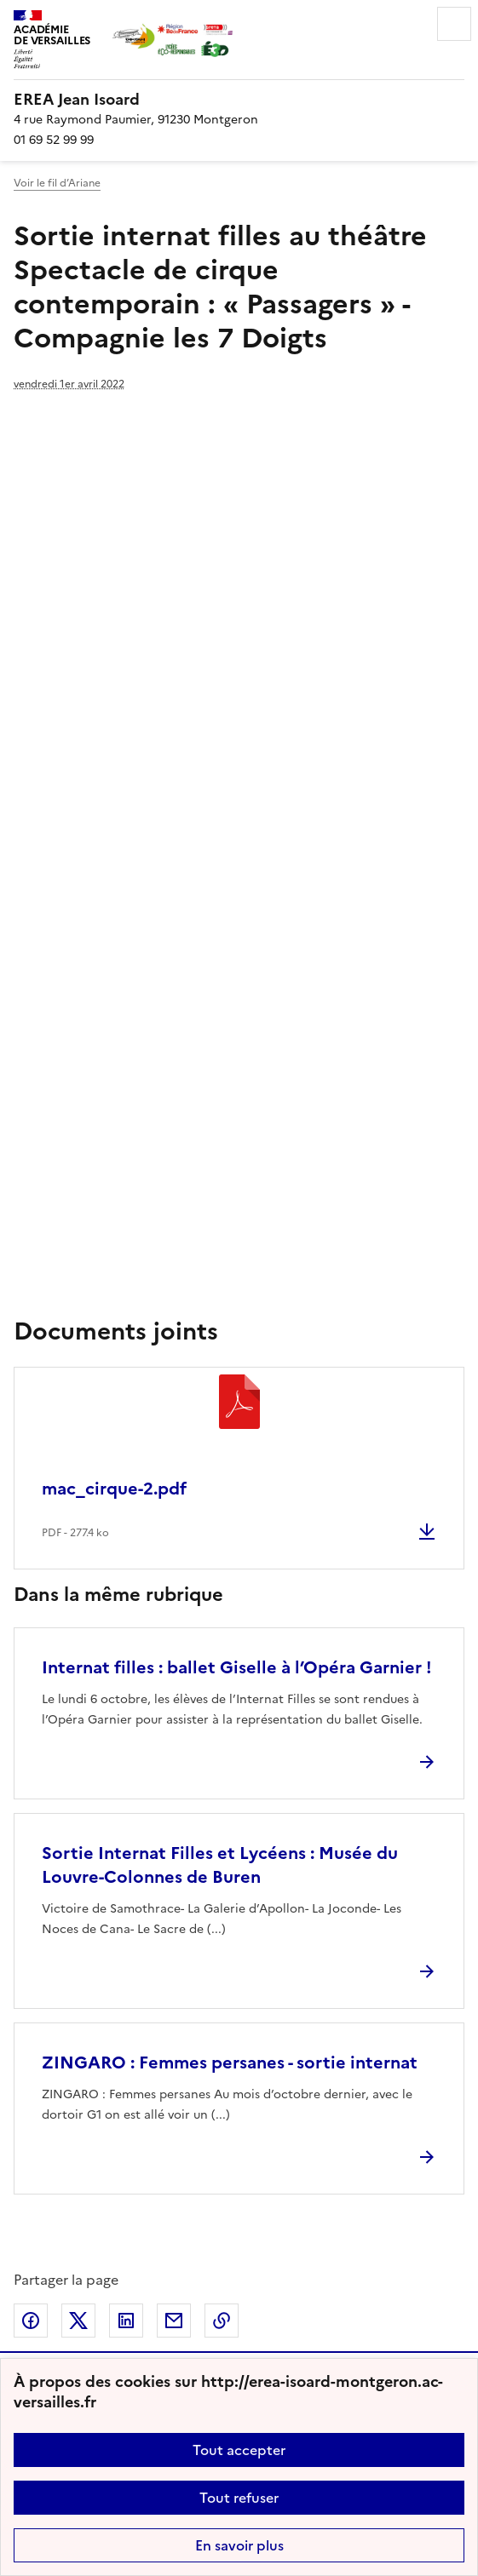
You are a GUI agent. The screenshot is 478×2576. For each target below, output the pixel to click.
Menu (454, 24)
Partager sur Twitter (78, 2320)
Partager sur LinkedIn (126, 2320)
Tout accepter (239, 2450)
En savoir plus (239, 2545)
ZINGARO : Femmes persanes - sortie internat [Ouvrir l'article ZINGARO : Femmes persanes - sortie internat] (230, 2062)
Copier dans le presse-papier (221, 2320)
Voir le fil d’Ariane (57, 183)
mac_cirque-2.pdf (114, 1488)
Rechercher (406, 24)
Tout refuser (239, 2497)
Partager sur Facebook (31, 2320)
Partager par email (174, 2320)
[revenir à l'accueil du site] (239, 99)
